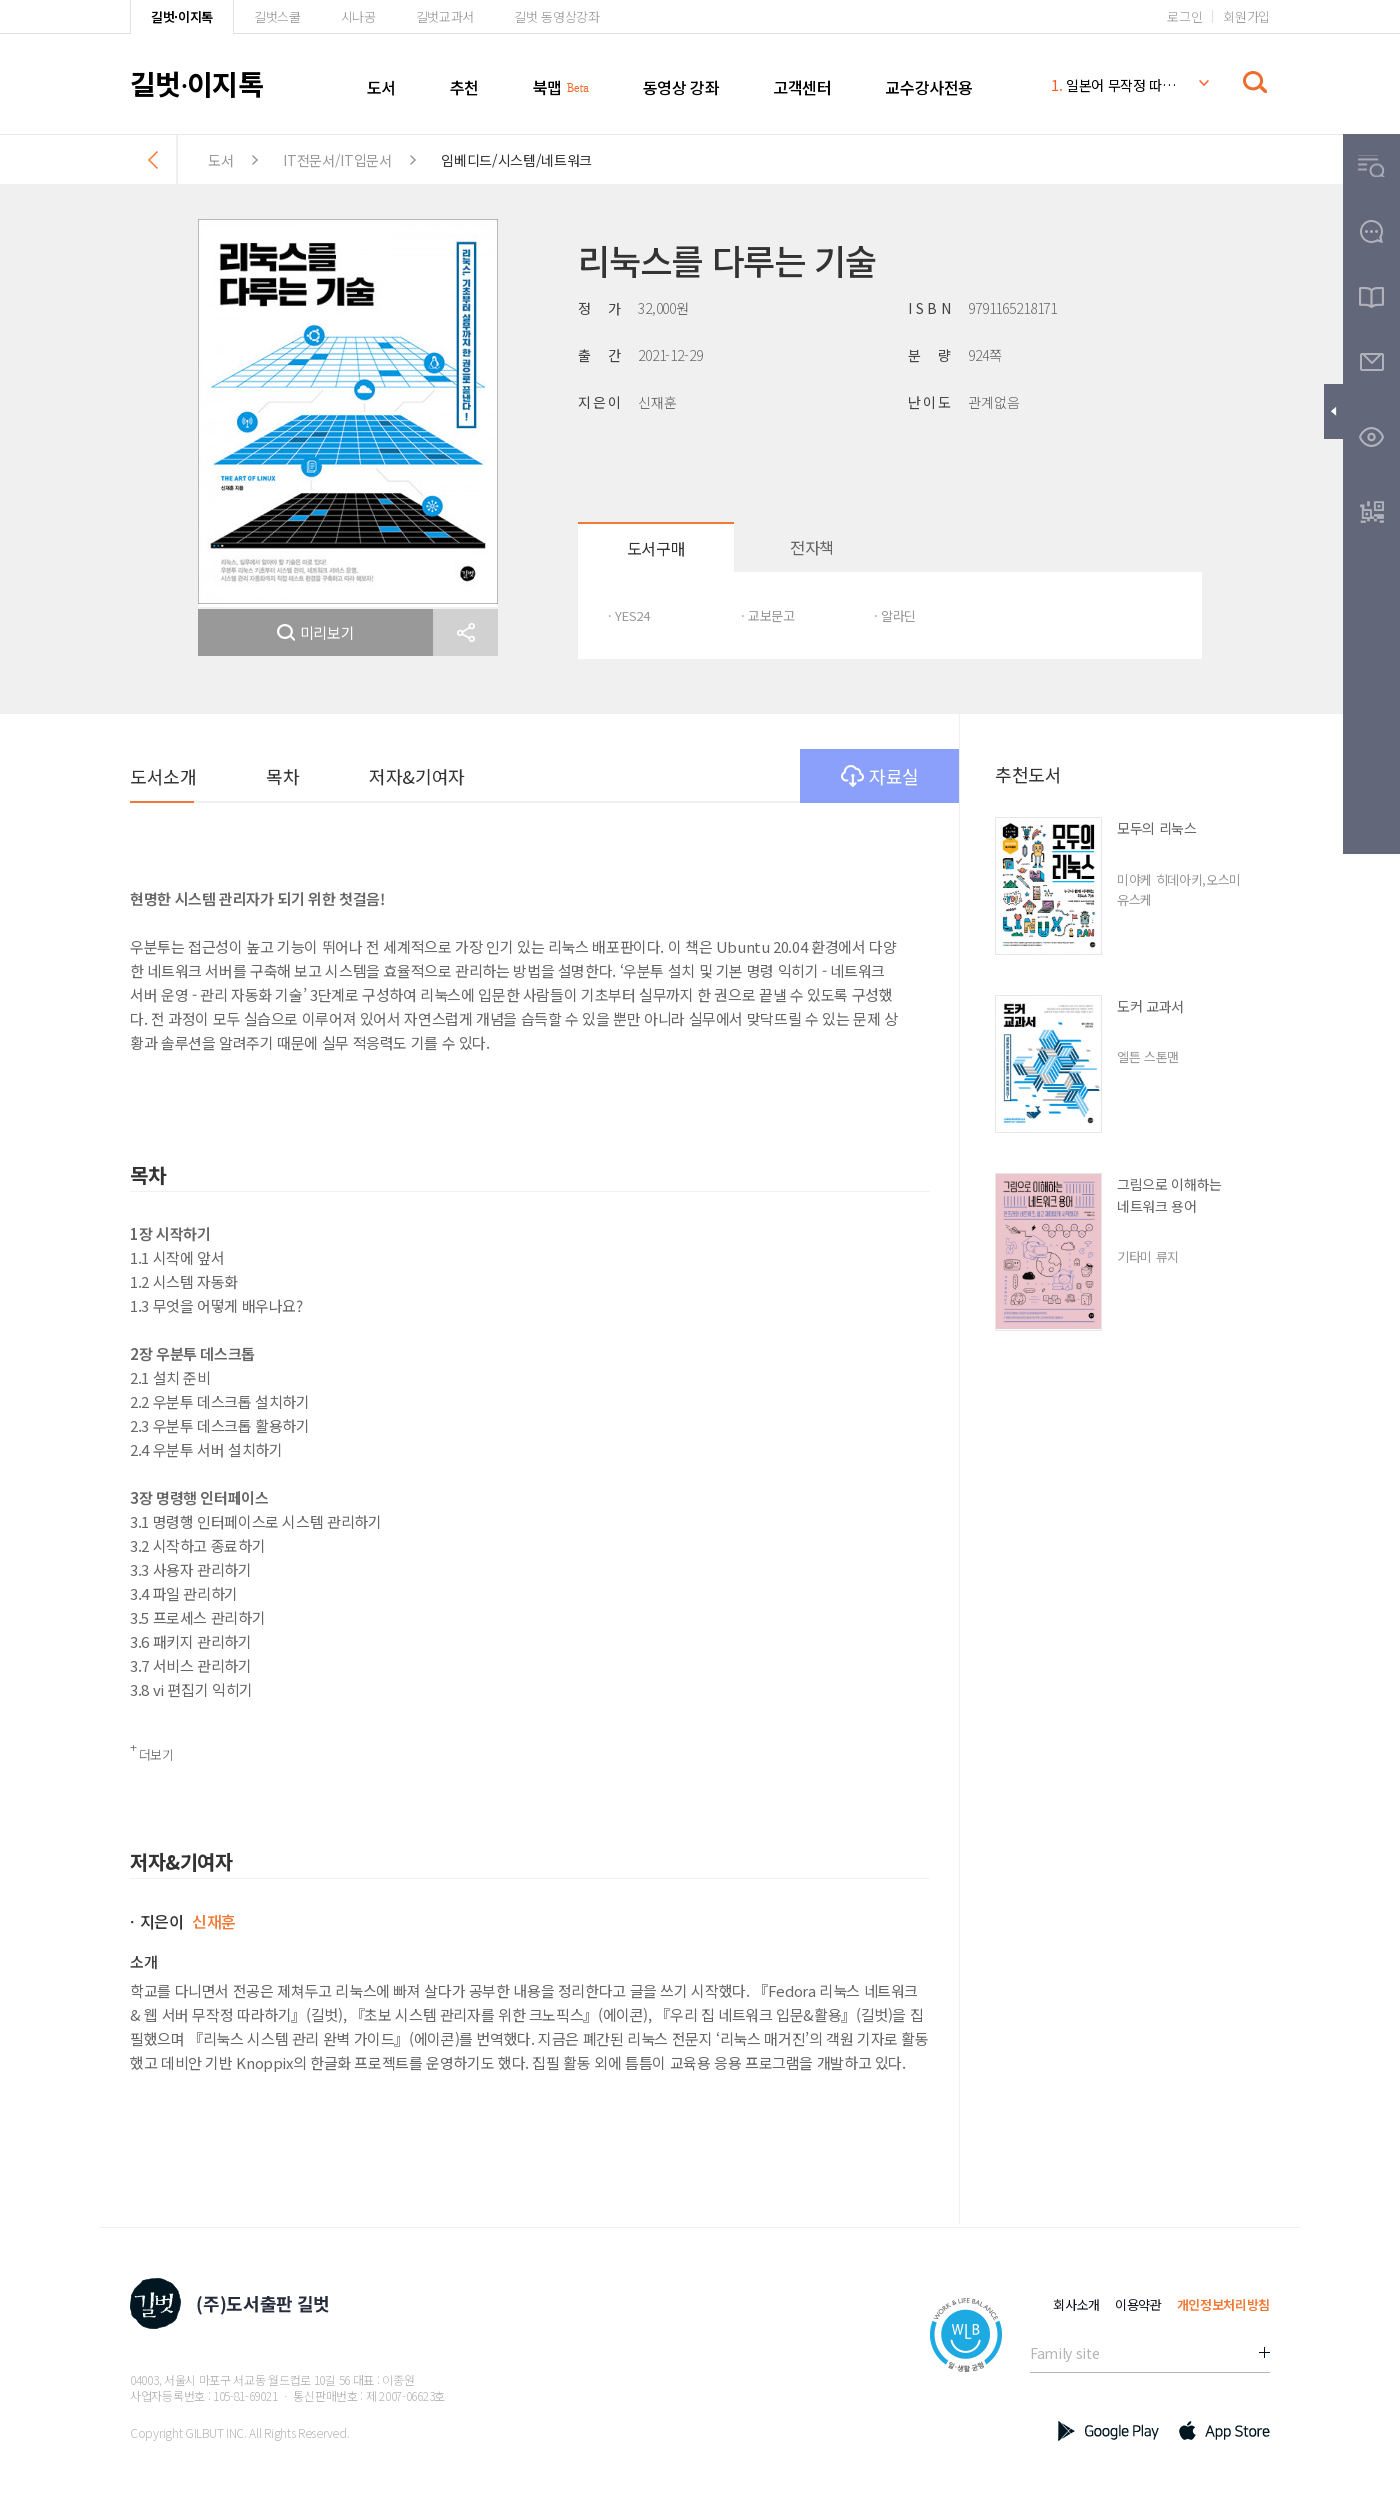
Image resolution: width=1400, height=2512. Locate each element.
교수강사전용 (929, 87)
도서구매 (656, 548)
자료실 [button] (880, 776)
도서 (381, 87)
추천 (464, 87)
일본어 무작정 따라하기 (1114, 85)
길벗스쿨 (277, 16)
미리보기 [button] (316, 632)
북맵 (547, 87)
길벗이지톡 (196, 83)
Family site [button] (1064, 2353)
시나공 (358, 16)
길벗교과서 (445, 16)
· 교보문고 (768, 615)
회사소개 (1076, 2304)
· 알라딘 (895, 615)
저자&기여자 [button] (416, 776)
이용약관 (1138, 2304)
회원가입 (1246, 16)
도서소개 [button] (163, 776)
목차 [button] (282, 776)
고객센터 (802, 87)
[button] (465, 632)
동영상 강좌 (681, 87)
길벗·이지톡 (182, 16)
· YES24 (629, 615)
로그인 (1184, 16)
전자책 (812, 547)
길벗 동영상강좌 (556, 16)
